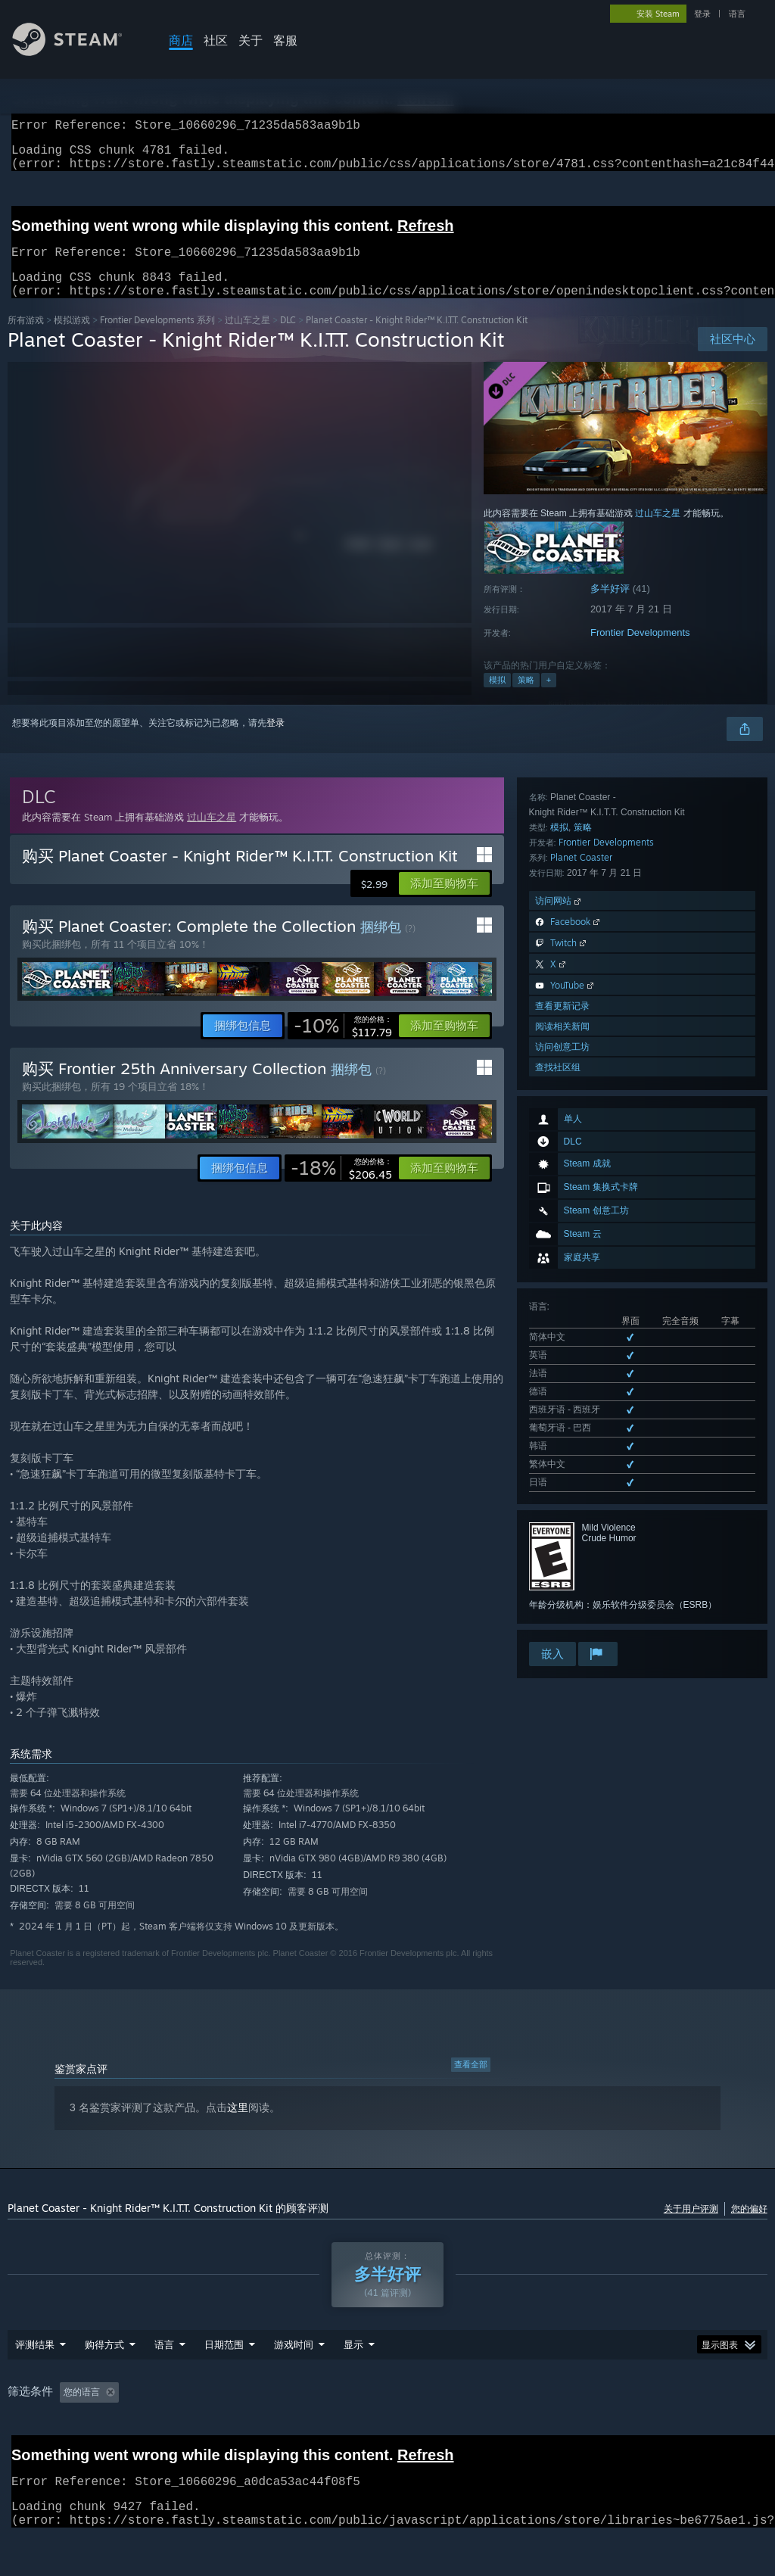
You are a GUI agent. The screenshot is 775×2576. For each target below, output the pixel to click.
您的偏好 (749, 2226)
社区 (216, 40)
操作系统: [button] (503, 2431)
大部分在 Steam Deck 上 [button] (406, 2431)
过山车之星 (247, 338)
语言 (737, 13)
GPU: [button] (614, 2431)
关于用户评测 (691, 2226)
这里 (237, 2126)
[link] (343, 1044)
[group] (387, 2432)
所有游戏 (26, 338)
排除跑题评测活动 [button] (215, 2431)
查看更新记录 (562, 1501)
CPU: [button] (563, 2431)
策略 (526, 697)
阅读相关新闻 (562, 1522)
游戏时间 (293, 2384)
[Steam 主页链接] (78, 51)
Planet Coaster (581, 1353)
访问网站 (559, 1396)
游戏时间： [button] (303, 2431)
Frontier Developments (640, 650)
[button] (444, 901)
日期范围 (224, 2384)
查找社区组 (557, 1562)
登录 (702, 13)
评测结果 (34, 2384)
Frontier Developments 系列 (157, 338)
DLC (288, 338)
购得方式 (104, 2384)
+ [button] (548, 697)
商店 (181, 40)
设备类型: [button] (673, 2431)
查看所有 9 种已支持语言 (579, 1128)
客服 (285, 40)
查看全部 (470, 2082)
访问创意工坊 (562, 1542)
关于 (250, 40)
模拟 (497, 697)
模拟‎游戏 (72, 338)
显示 (353, 2384)
